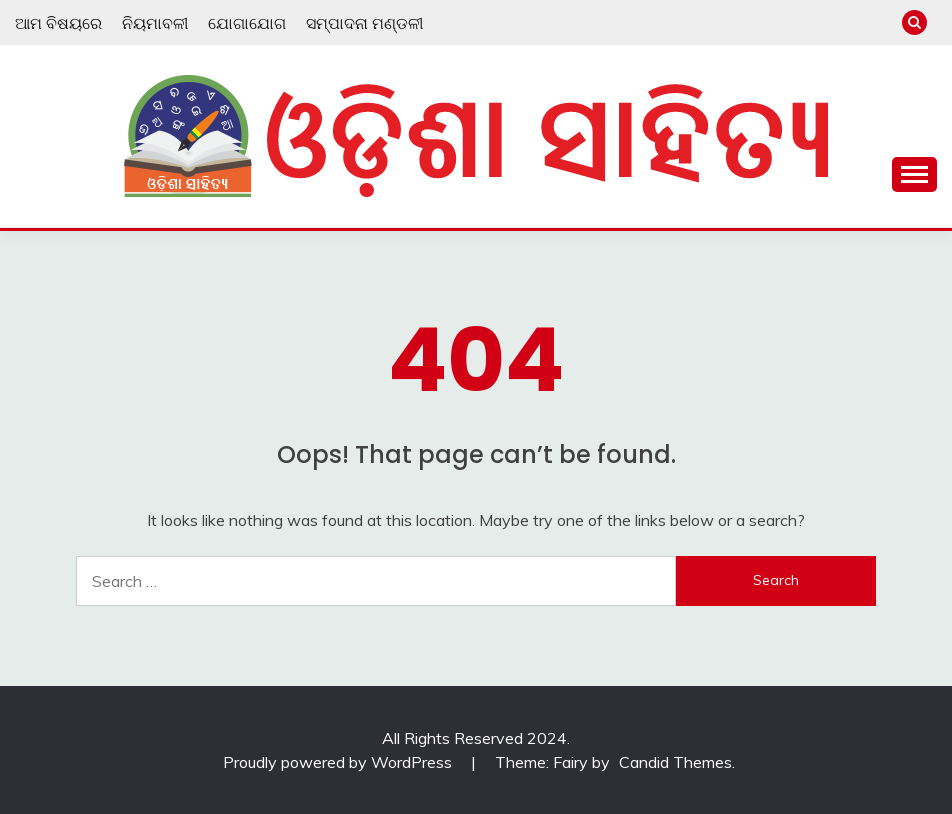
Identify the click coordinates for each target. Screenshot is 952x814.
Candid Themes (675, 762)
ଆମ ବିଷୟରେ (58, 23)
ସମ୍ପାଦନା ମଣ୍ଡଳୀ (364, 23)
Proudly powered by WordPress (339, 762)
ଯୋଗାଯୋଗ (247, 23)
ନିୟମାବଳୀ (155, 23)
